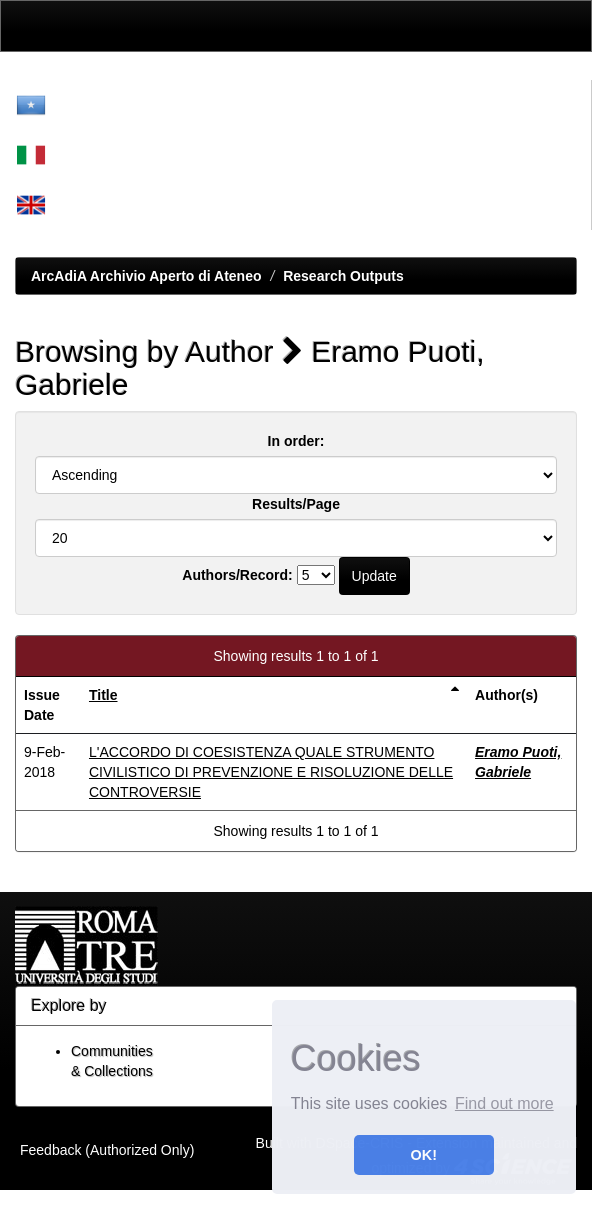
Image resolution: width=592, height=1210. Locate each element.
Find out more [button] (504, 1103)
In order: (296, 441)
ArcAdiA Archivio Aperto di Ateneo (146, 276)
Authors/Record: (237, 575)
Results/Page (296, 504)
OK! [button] (424, 1155)
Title (103, 695)
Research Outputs (343, 276)
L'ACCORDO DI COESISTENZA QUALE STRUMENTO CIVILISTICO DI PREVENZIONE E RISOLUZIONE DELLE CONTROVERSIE (271, 772)
